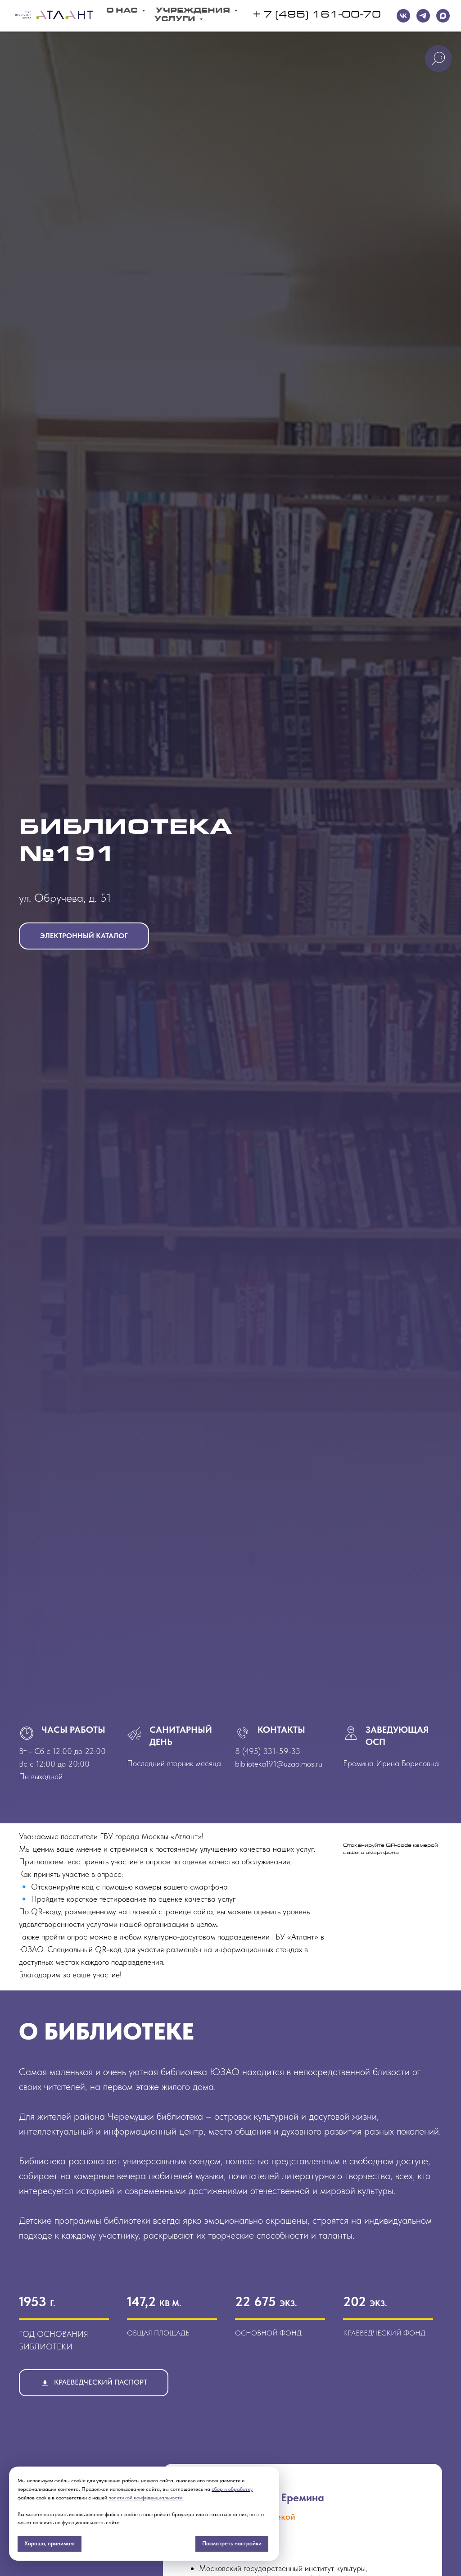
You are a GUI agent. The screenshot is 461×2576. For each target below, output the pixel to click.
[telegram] (423, 16)
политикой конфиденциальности (145, 2497)
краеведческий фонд (384, 2333)
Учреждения (194, 11)
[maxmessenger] (443, 16)
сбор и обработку (232, 2489)
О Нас (123, 11)
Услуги (175, 19)
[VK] (403, 16)
